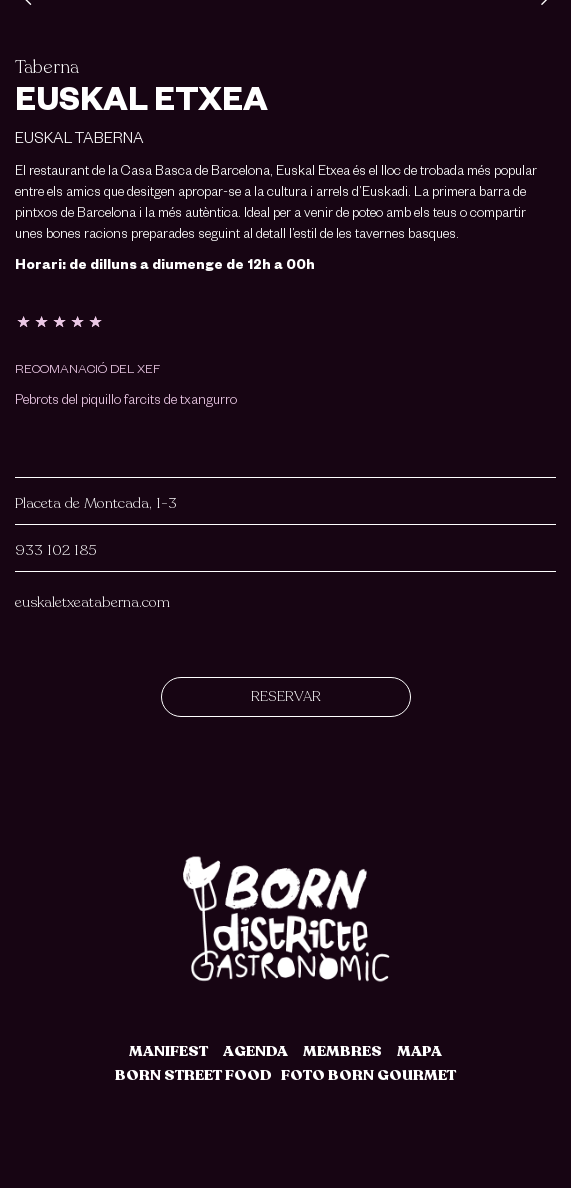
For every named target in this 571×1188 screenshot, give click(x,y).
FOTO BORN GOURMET (368, 1075)
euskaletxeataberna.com (92, 602)
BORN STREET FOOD (193, 1075)
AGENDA (255, 1051)
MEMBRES (342, 1051)
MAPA (419, 1051)
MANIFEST (168, 1051)
